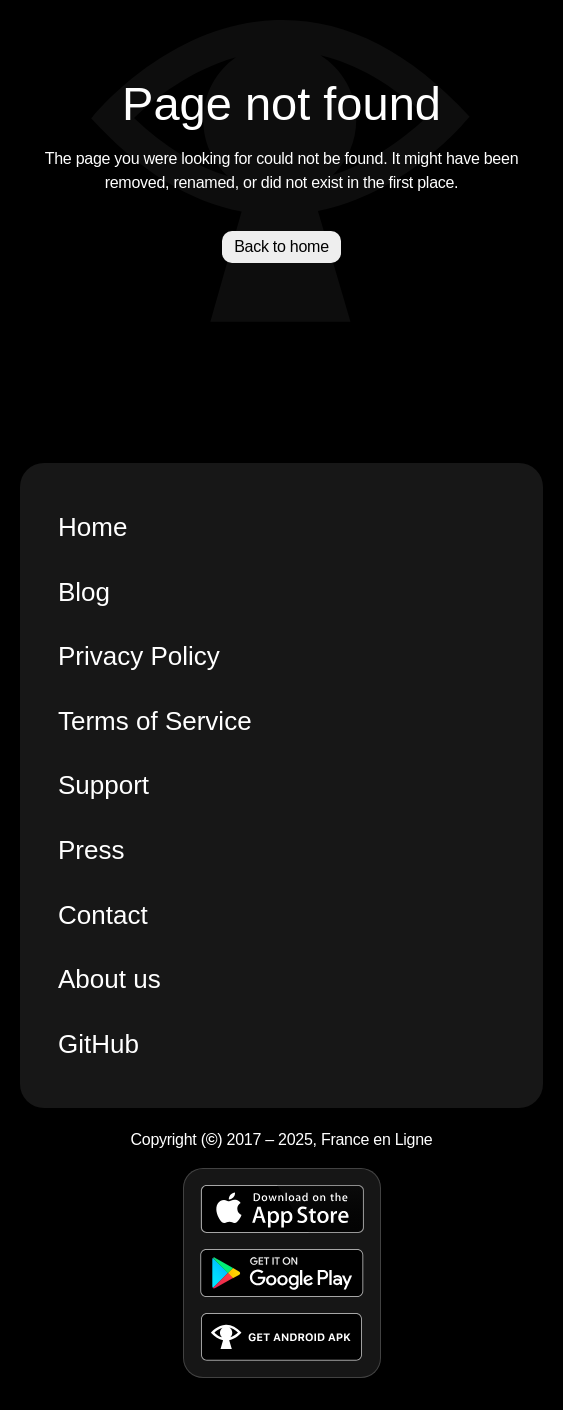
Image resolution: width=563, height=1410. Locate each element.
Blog (84, 592)
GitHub (98, 1044)
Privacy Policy (139, 656)
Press (91, 850)
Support (103, 785)
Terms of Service (155, 721)
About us (109, 979)
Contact (103, 915)
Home (92, 527)
